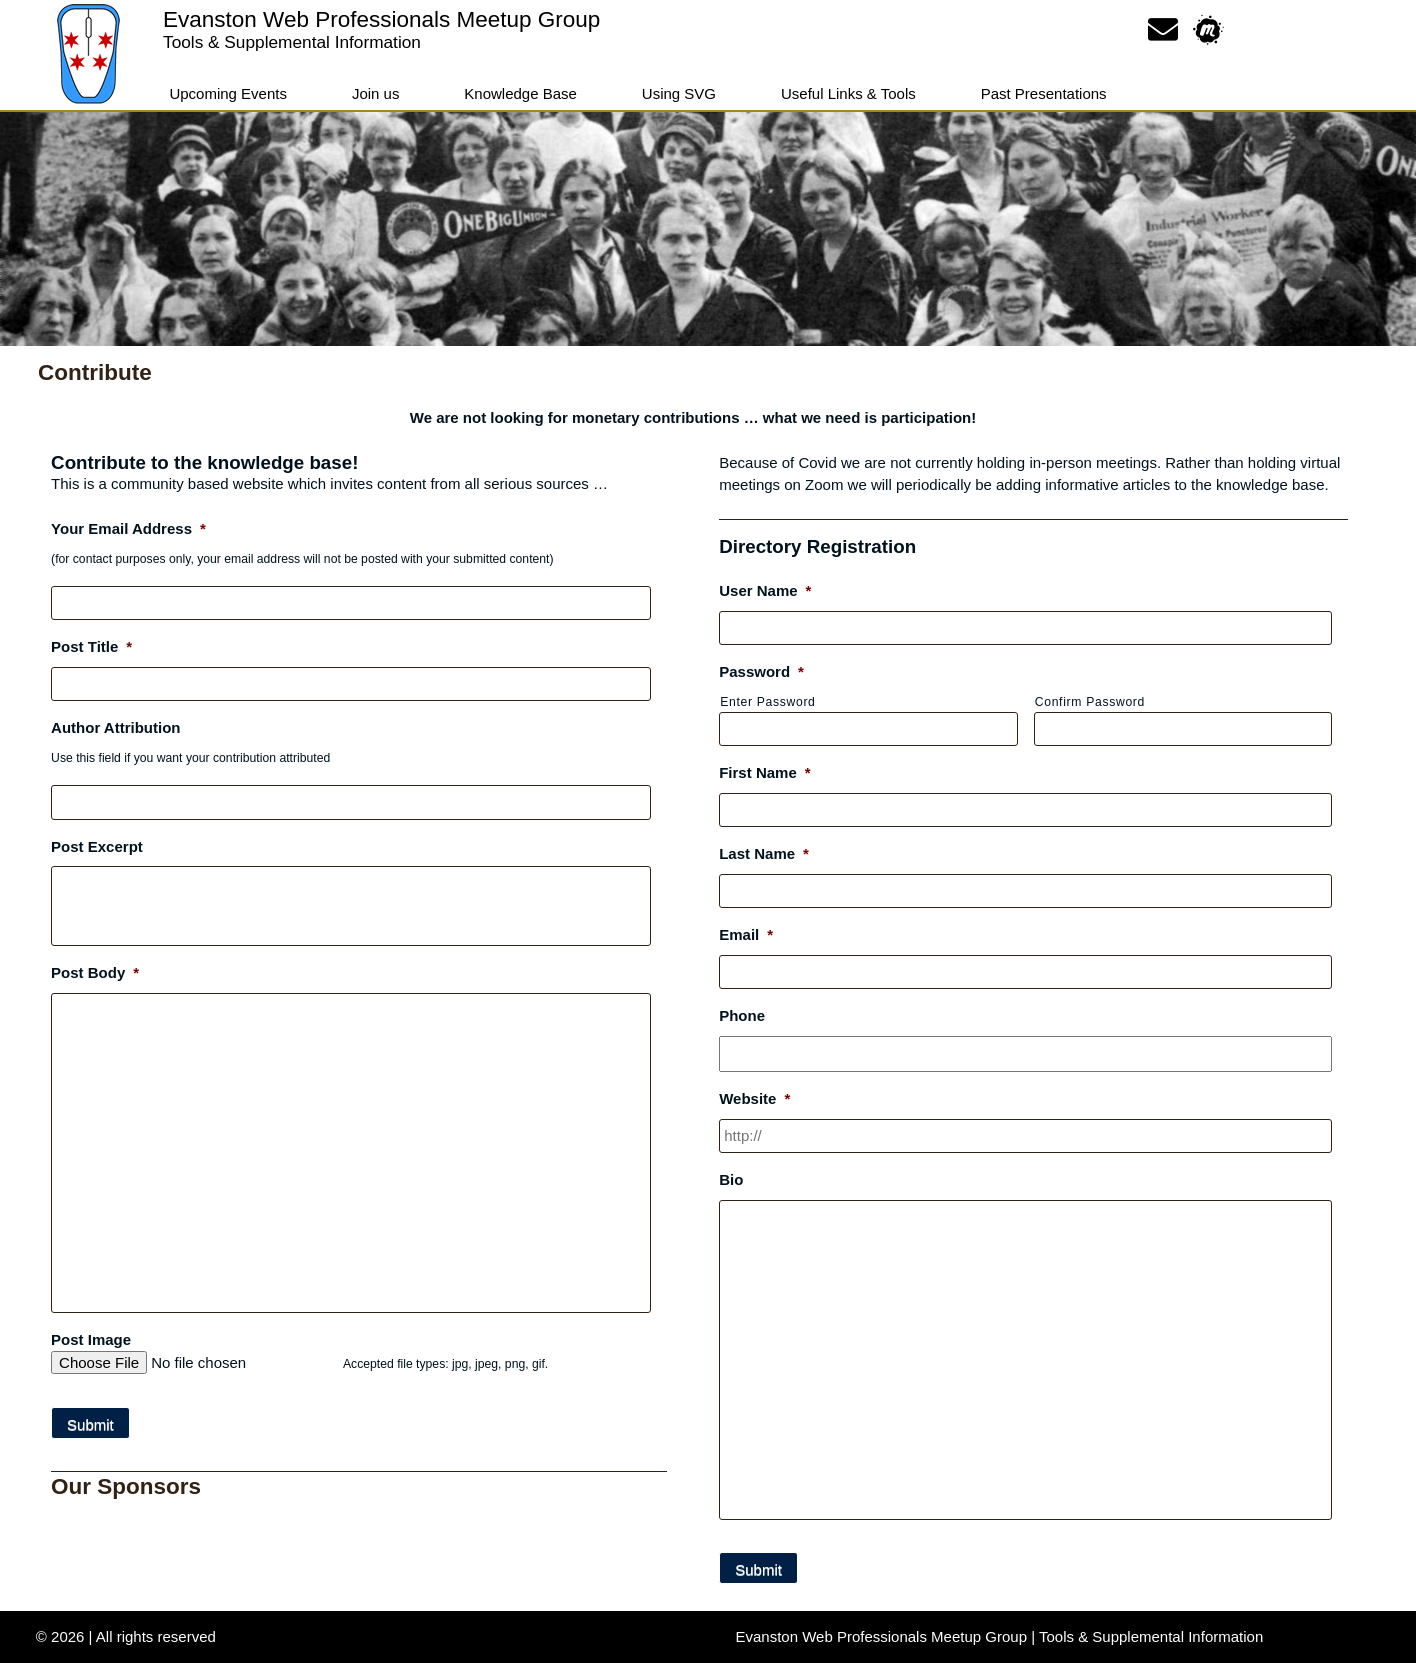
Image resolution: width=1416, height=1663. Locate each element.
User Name (765, 590)
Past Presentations (1044, 93)
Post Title (91, 646)
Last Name (764, 853)
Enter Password (767, 702)
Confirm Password (1090, 702)
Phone (742, 1015)
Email (746, 934)
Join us (376, 93)
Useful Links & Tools (848, 93)
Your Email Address (128, 528)
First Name (764, 772)
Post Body (95, 972)
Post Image (91, 1339)
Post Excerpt (97, 846)
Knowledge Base (520, 93)
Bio (731, 1179)
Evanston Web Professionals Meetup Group (381, 19)
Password (761, 671)
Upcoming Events (228, 93)
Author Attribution (115, 727)
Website (754, 1098)
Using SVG (679, 93)
